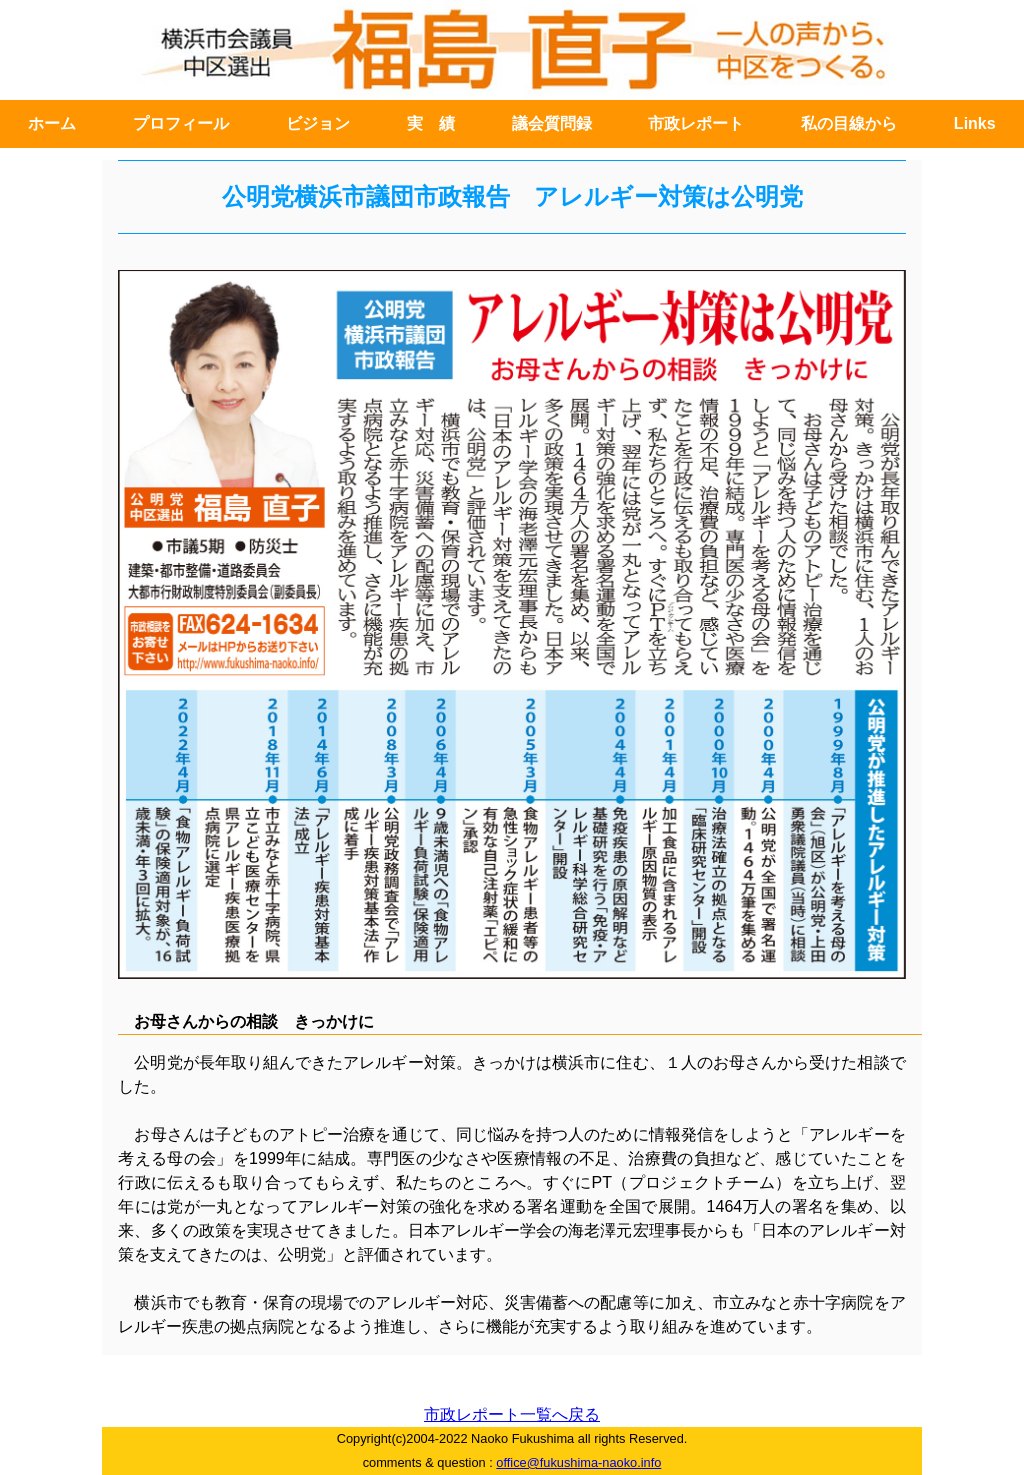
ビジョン (318, 123)
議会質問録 (552, 123)
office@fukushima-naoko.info (578, 1462)
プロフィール (181, 123)
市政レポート (696, 123)
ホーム (52, 123)
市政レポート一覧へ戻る (512, 1414)
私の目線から (849, 123)
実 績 (431, 123)
